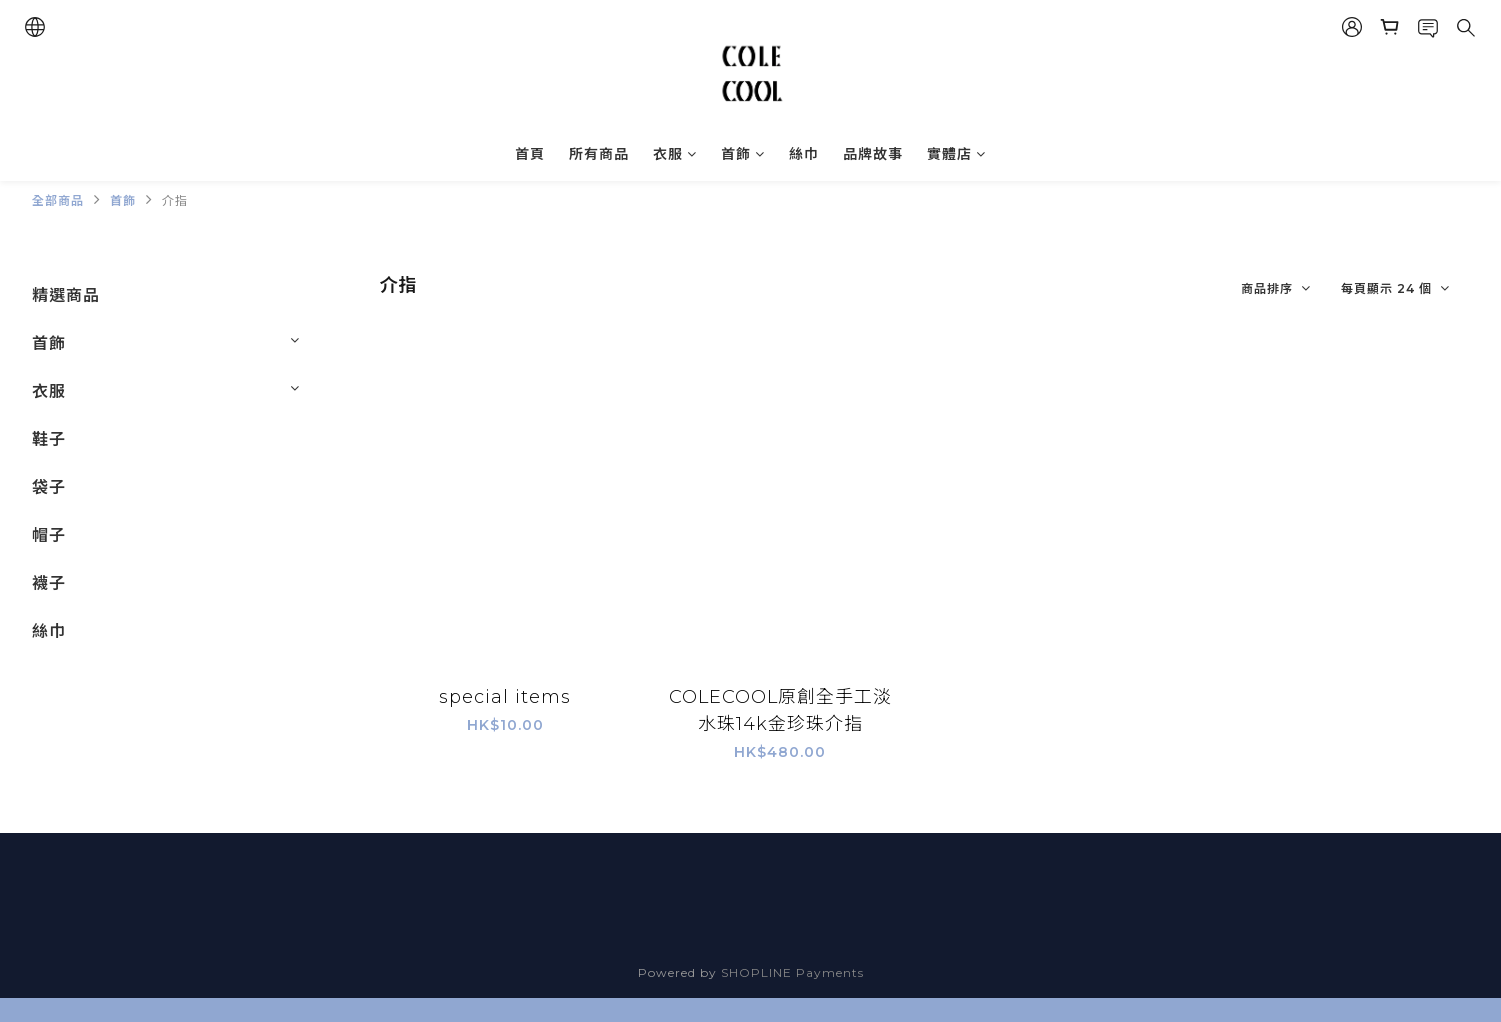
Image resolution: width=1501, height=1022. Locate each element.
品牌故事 (873, 154)
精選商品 (66, 295)
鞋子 (49, 439)
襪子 (49, 583)
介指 (175, 200)
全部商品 (58, 200)
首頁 (530, 154)
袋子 (49, 487)
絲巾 (804, 154)
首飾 (743, 154)
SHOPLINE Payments (792, 972)
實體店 (956, 154)
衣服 (675, 154)
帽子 (49, 535)
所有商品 (599, 154)
